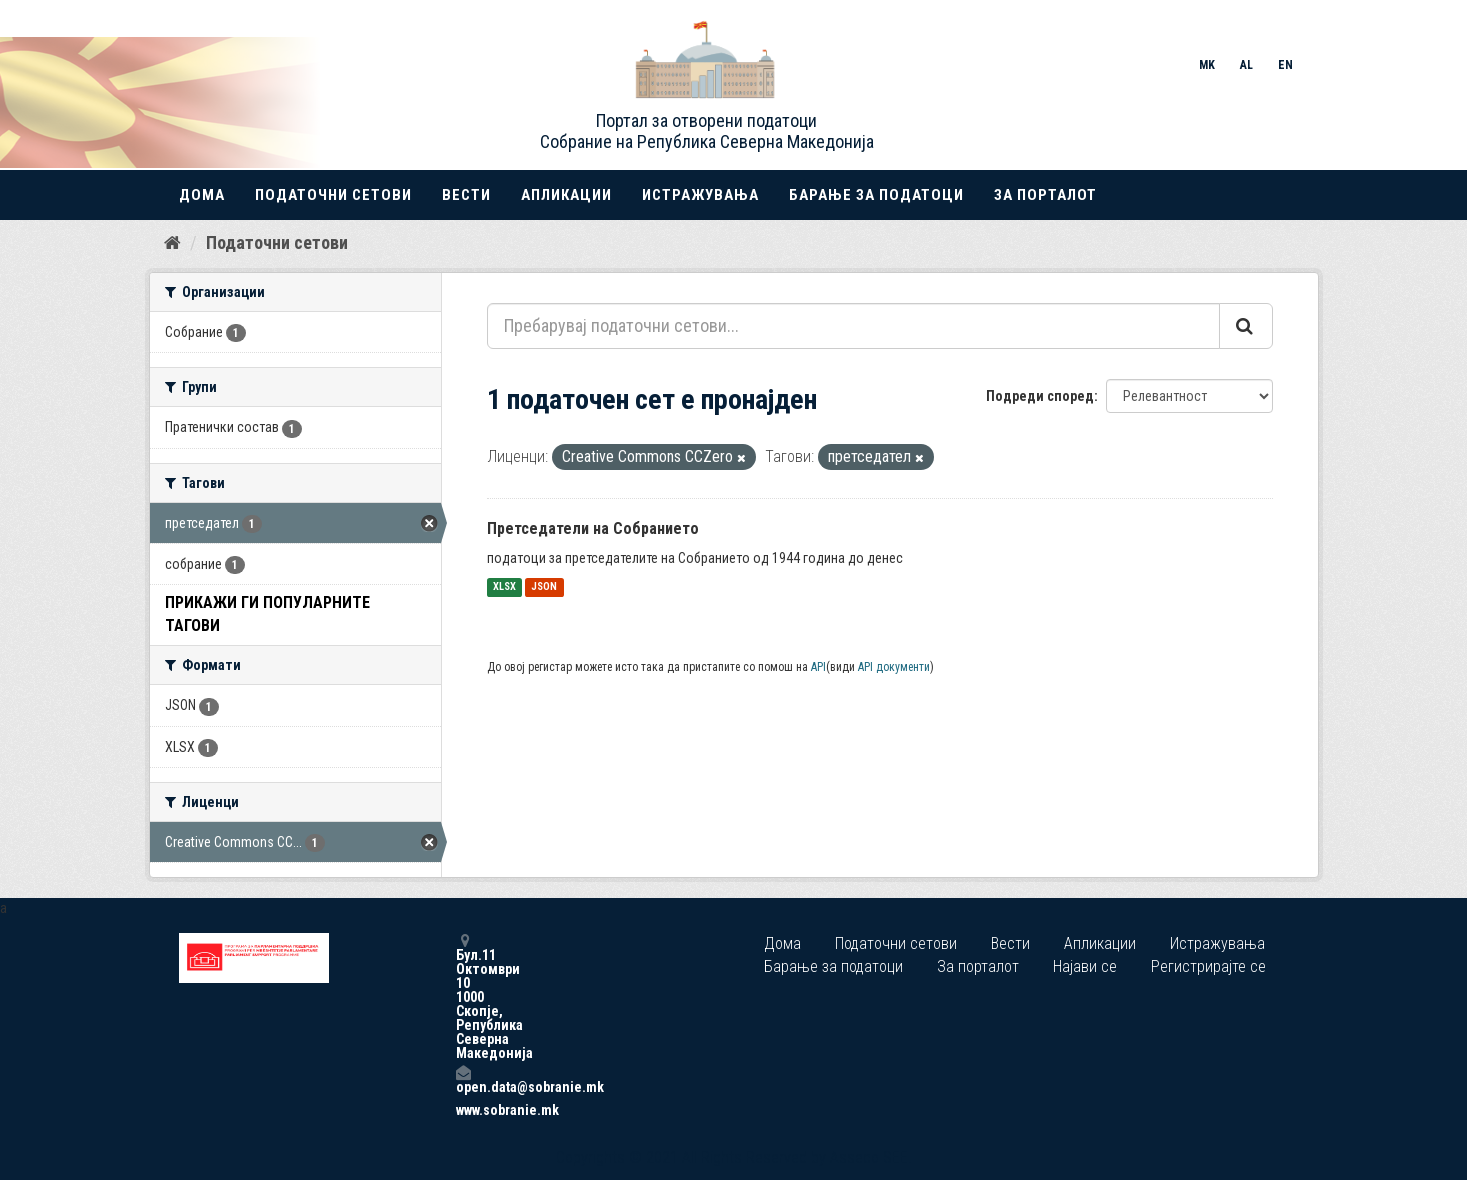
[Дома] (172, 243)
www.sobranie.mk (463, 1110)
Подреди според (1040, 396)
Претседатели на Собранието (593, 528)
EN (1285, 65)
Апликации (566, 195)
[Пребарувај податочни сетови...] (853, 326)
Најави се (1085, 966)
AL (1246, 65)
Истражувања (700, 195)
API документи (894, 667)
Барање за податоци (876, 195)
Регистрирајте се (1208, 966)
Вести (466, 195)
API (818, 667)
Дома (202, 195)
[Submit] (1246, 326)
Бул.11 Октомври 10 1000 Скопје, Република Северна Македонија (463, 996)
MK (1207, 65)
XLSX (504, 587)
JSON (544, 587)
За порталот (1045, 195)
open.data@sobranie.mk (463, 1079)
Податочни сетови (333, 195)
